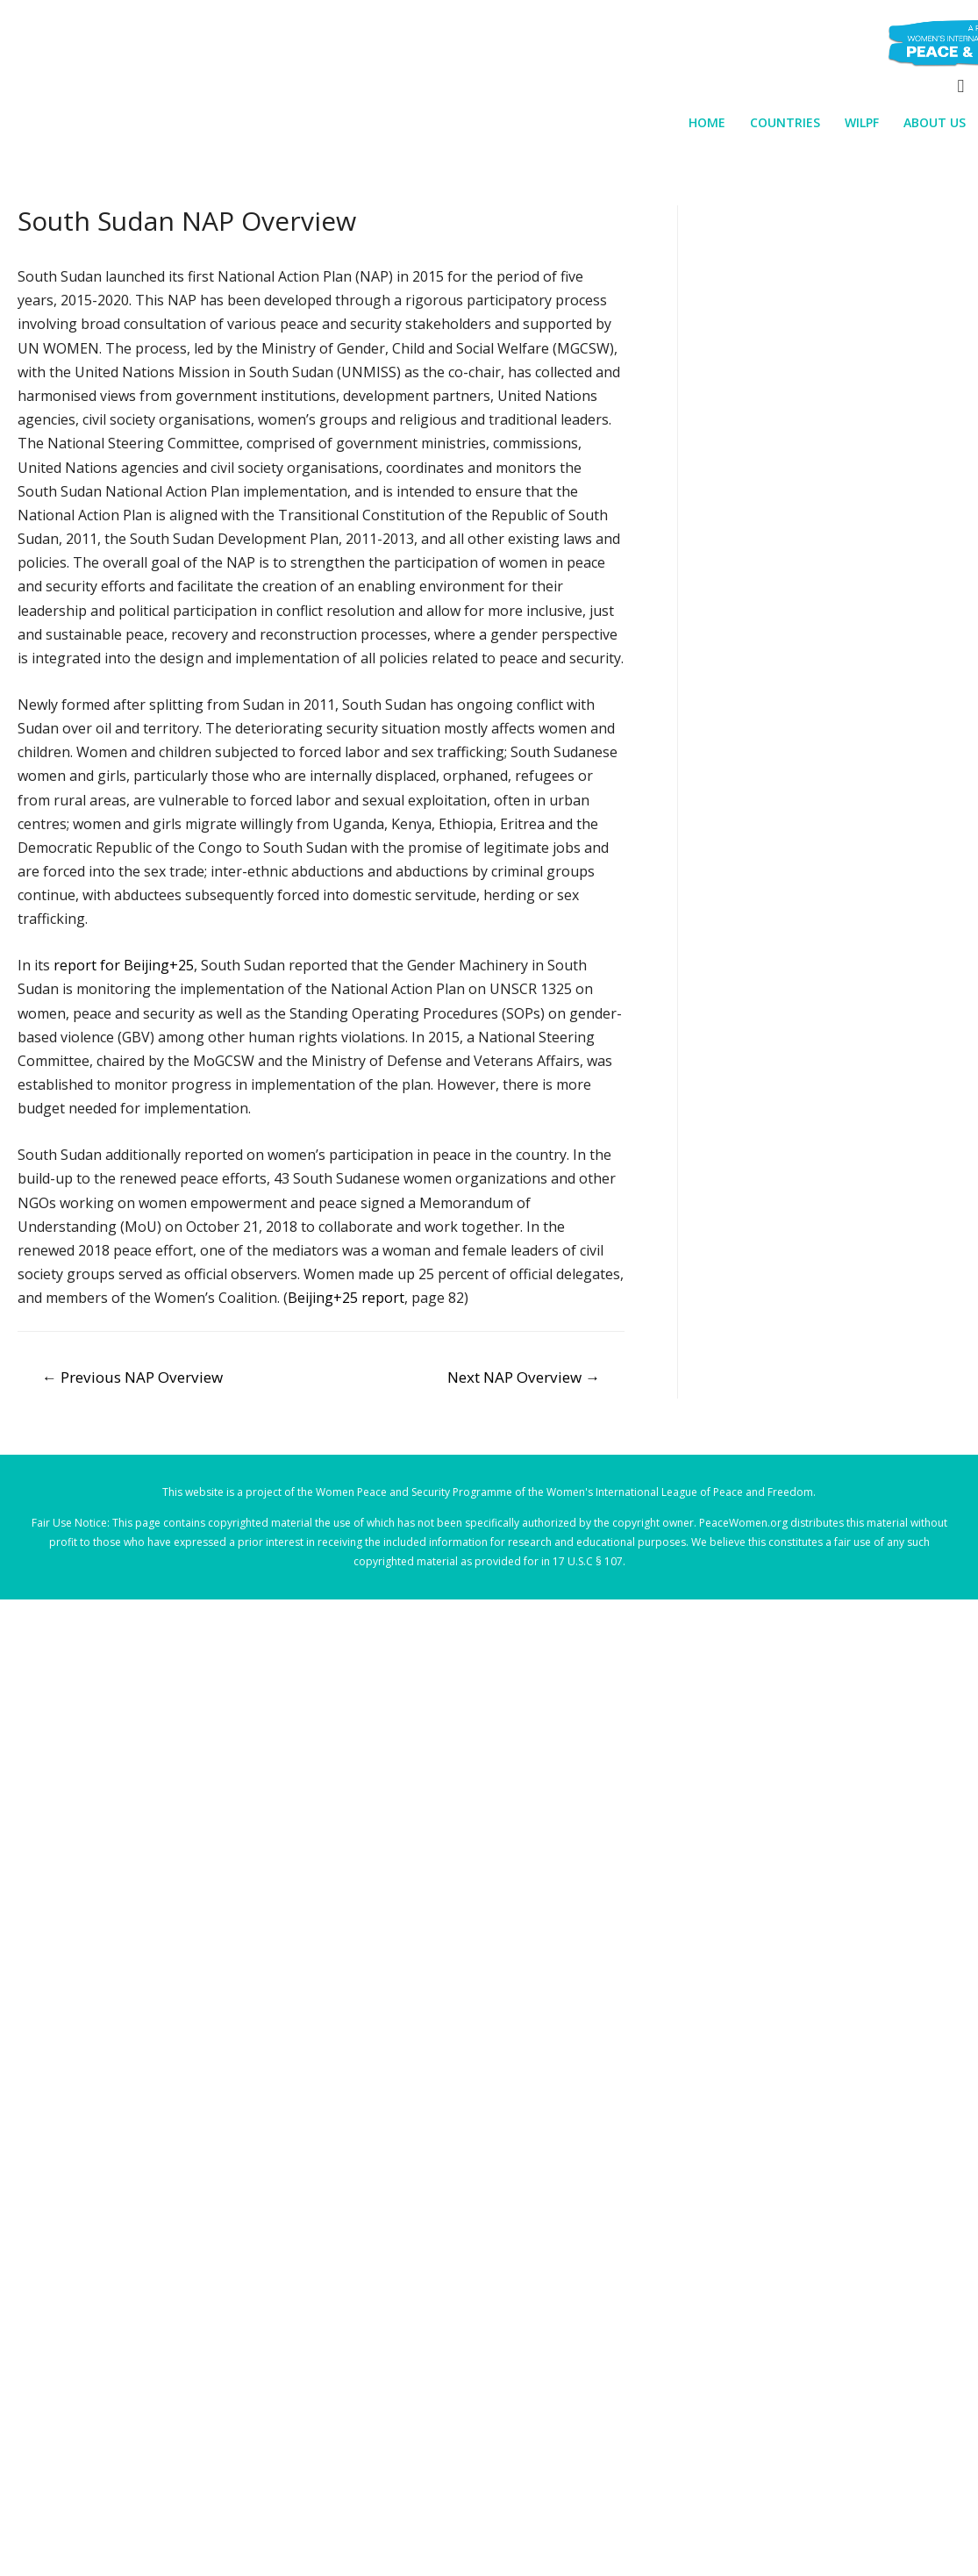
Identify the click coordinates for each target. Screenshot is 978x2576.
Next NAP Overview (523, 1377)
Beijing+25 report (346, 1297)
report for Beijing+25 (124, 965)
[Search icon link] (960, 86)
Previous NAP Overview (132, 1377)
